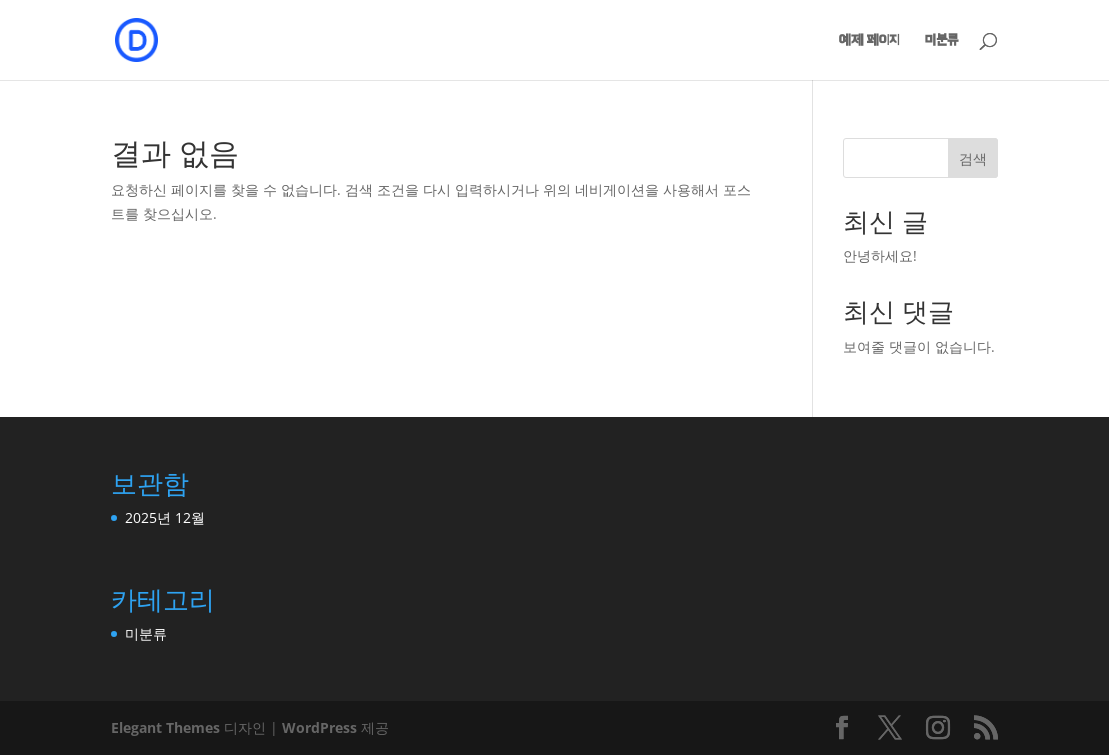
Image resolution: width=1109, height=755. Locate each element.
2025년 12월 (165, 517)
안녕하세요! (880, 255)
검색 (973, 158)
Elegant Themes (165, 727)
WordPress (319, 727)
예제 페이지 (869, 40)
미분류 (941, 40)
